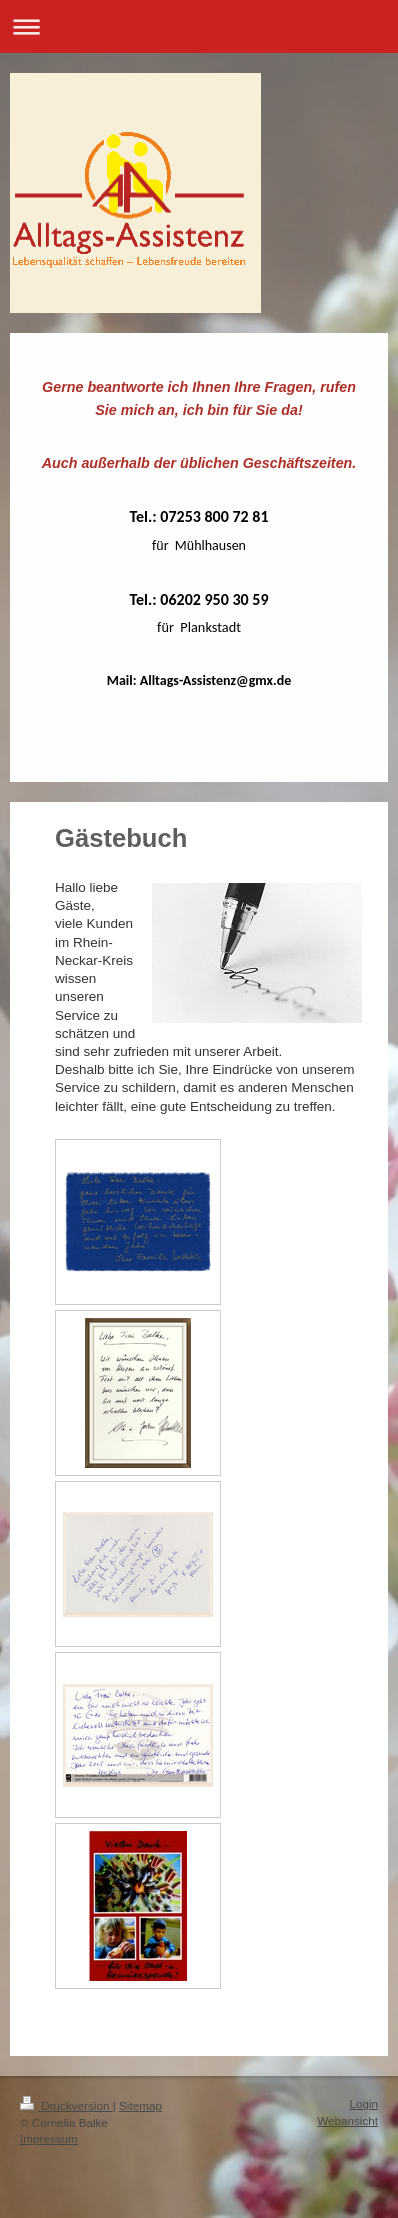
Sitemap (140, 2105)
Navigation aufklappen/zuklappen (199, 26)
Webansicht (347, 2120)
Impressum (49, 2138)
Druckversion (66, 2105)
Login (363, 2103)
